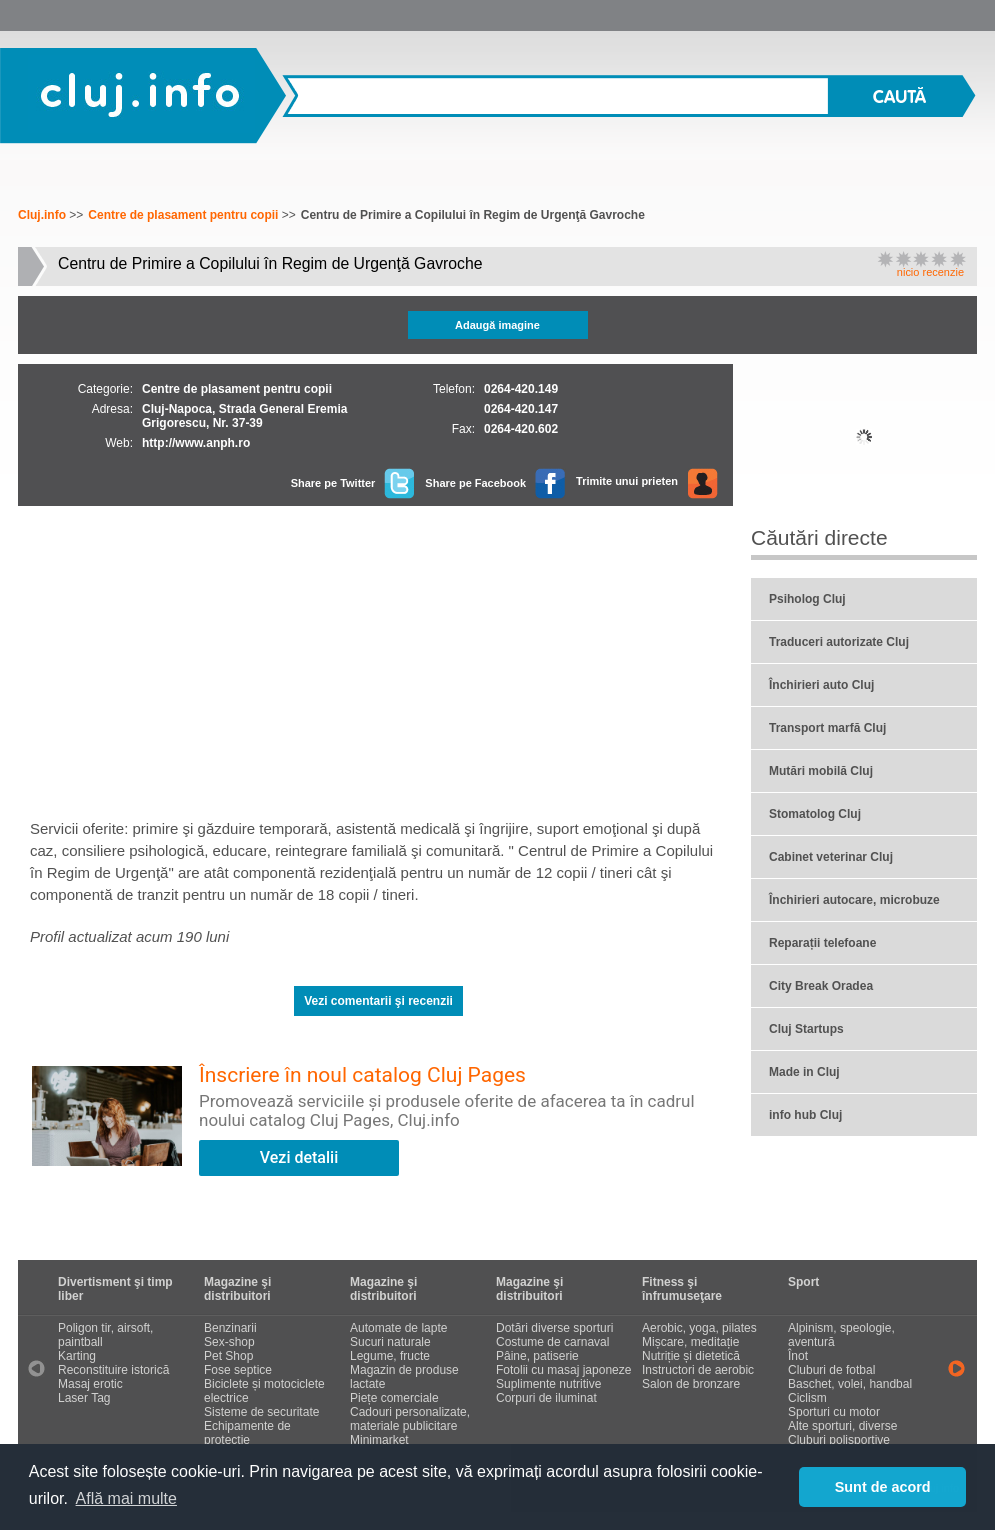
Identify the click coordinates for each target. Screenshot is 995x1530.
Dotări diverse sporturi (554, 1328)
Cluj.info (141, 94)
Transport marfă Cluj (827, 728)
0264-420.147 (521, 409)
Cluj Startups (806, 1029)
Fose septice (238, 1370)
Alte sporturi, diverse (842, 1426)
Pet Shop (228, 1356)
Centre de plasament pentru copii (183, 215)
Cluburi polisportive (839, 1440)
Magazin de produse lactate (404, 1377)
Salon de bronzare (691, 1384)
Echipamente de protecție (247, 1433)
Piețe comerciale (394, 1398)
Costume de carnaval (552, 1342)
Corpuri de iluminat (546, 1398)
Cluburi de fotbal (831, 1370)
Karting (77, 1356)
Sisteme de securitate (261, 1412)
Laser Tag (84, 1398)
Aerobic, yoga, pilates (699, 1328)
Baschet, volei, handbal (850, 1384)
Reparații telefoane (822, 943)
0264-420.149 (521, 389)
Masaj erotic (90, 1384)
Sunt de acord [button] (883, 1487)
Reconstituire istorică (113, 1370)
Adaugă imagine (497, 325)
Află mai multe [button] (126, 1498)
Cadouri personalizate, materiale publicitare (410, 1419)
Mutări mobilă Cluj (821, 771)
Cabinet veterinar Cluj (831, 857)
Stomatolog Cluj (815, 814)
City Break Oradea (821, 986)
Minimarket (379, 1440)
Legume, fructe (390, 1356)
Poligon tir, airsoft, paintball (105, 1335)
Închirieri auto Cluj (821, 685)
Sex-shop (229, 1342)
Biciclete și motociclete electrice (264, 1391)
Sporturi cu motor (834, 1412)
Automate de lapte (398, 1328)
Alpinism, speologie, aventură (841, 1335)
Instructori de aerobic (698, 1370)
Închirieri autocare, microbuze (854, 900)
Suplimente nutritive (548, 1384)
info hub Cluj (805, 1115)
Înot (798, 1356)
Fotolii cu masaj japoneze (563, 1370)
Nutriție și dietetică (691, 1356)
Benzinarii (230, 1328)
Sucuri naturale (390, 1342)
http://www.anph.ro (196, 443)
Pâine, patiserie (537, 1356)
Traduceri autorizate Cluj (839, 642)
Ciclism (807, 1398)
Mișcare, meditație (690, 1342)
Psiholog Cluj (807, 599)
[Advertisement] (379, 656)
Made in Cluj (804, 1072)
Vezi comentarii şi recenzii (378, 1001)
